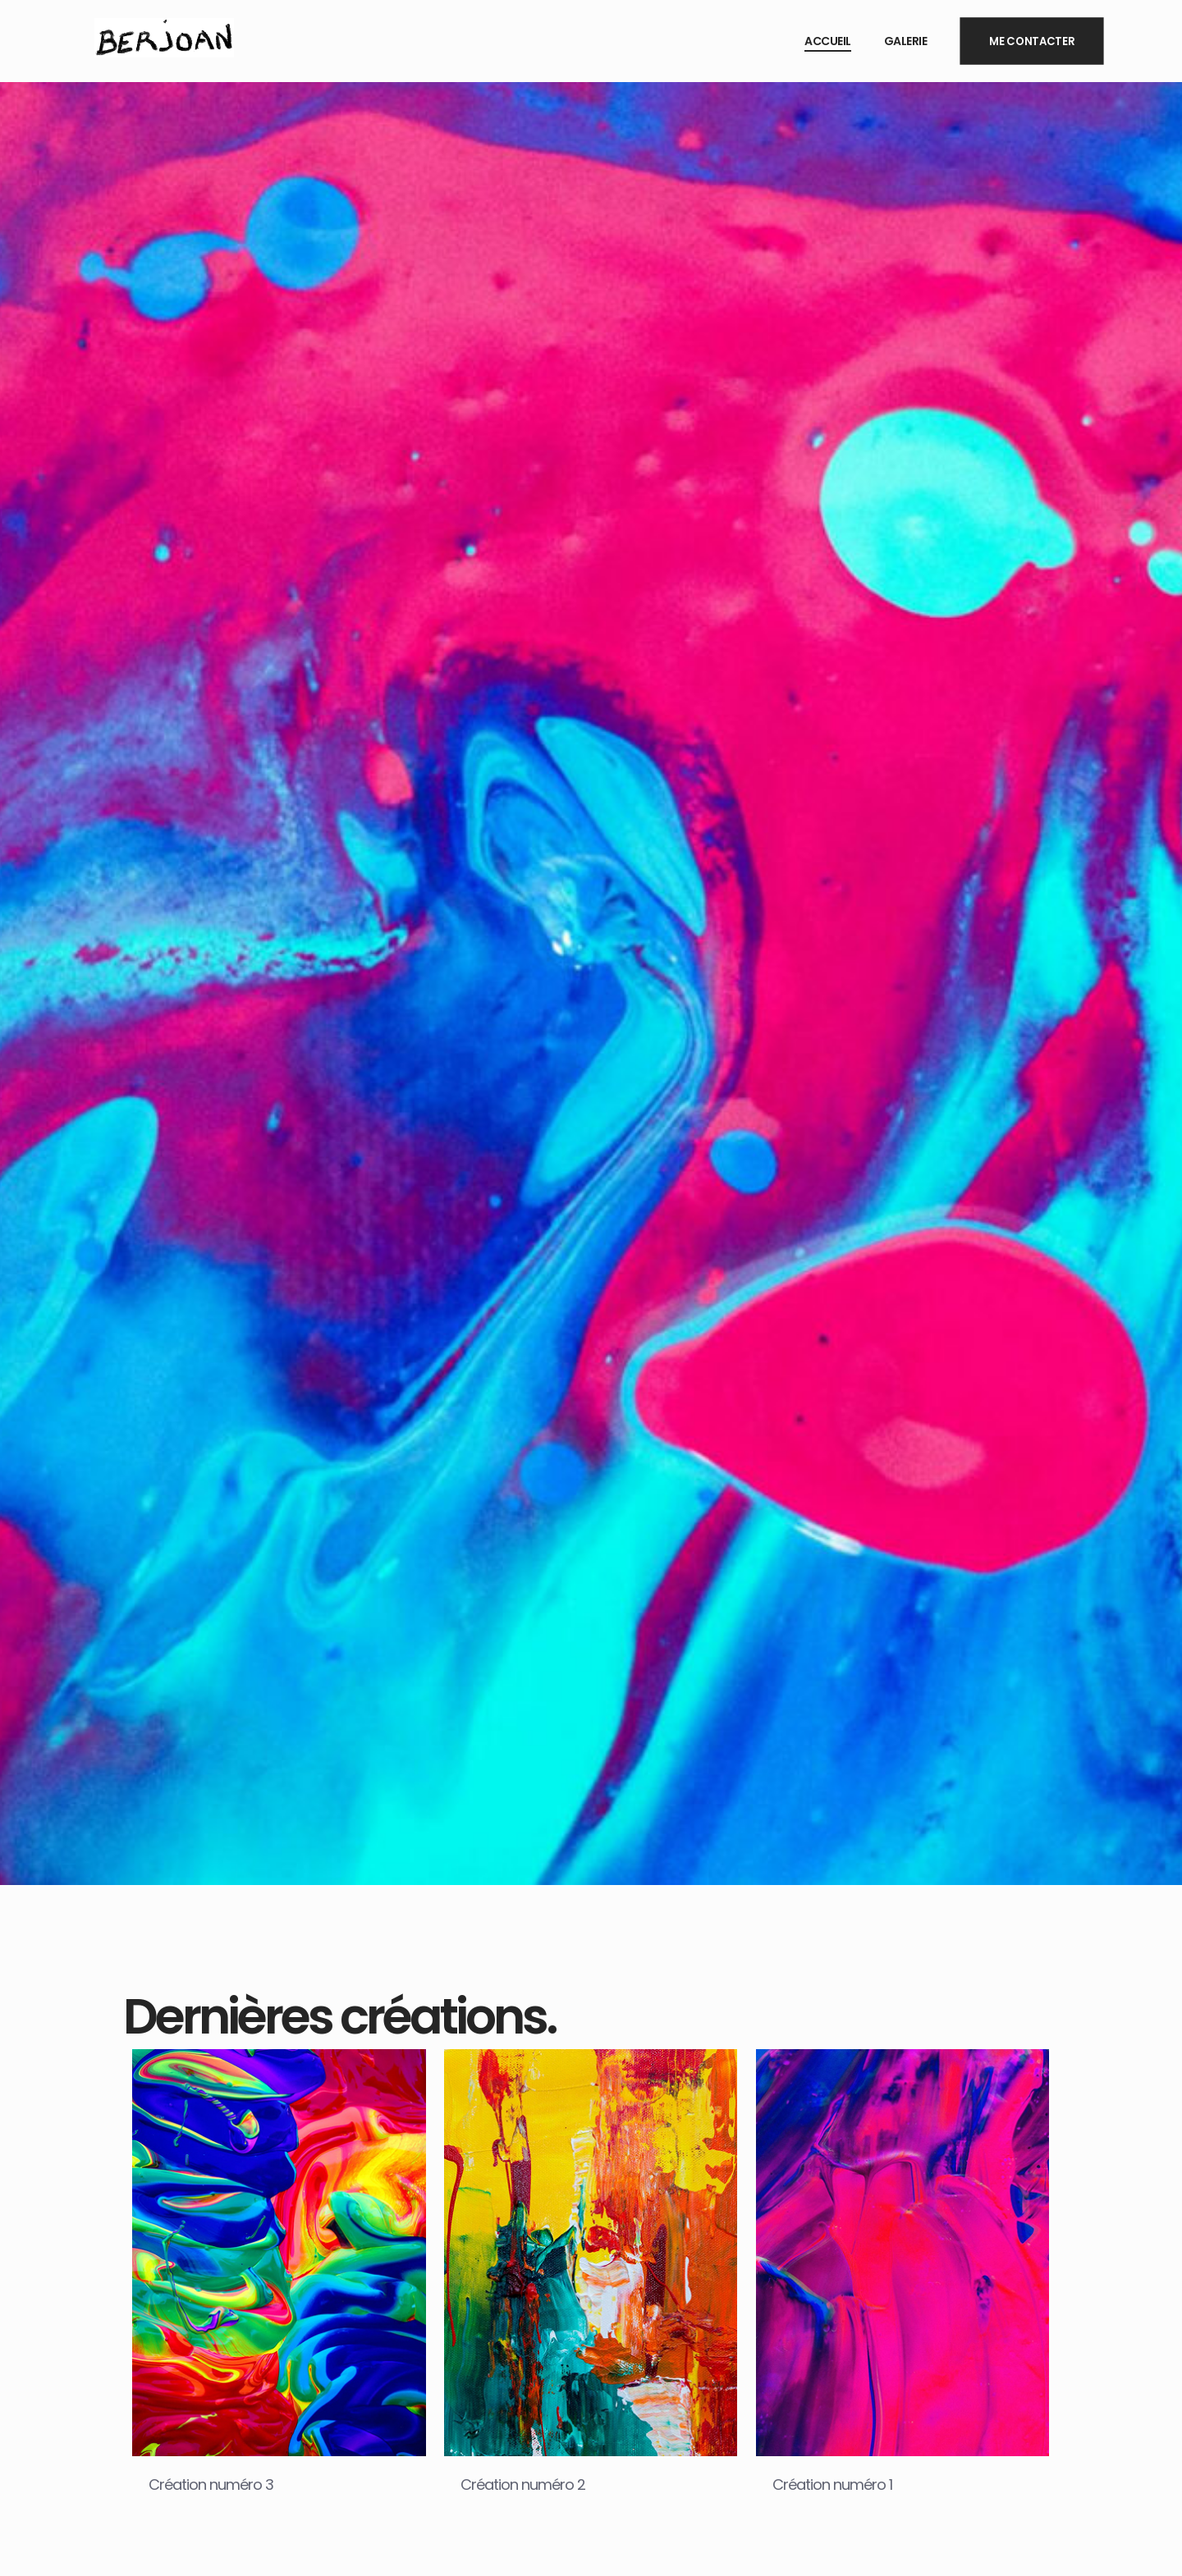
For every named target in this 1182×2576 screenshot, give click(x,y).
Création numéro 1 (832, 2484)
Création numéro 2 (522, 2484)
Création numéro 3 (211, 2484)
